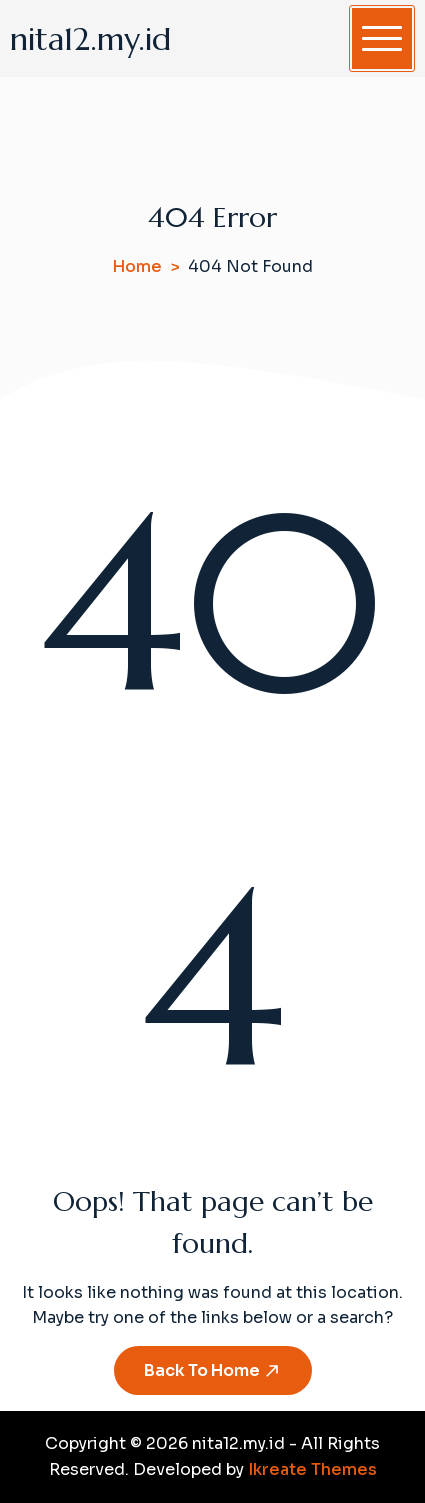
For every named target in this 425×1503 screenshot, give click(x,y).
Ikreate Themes (312, 1469)
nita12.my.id (90, 39)
